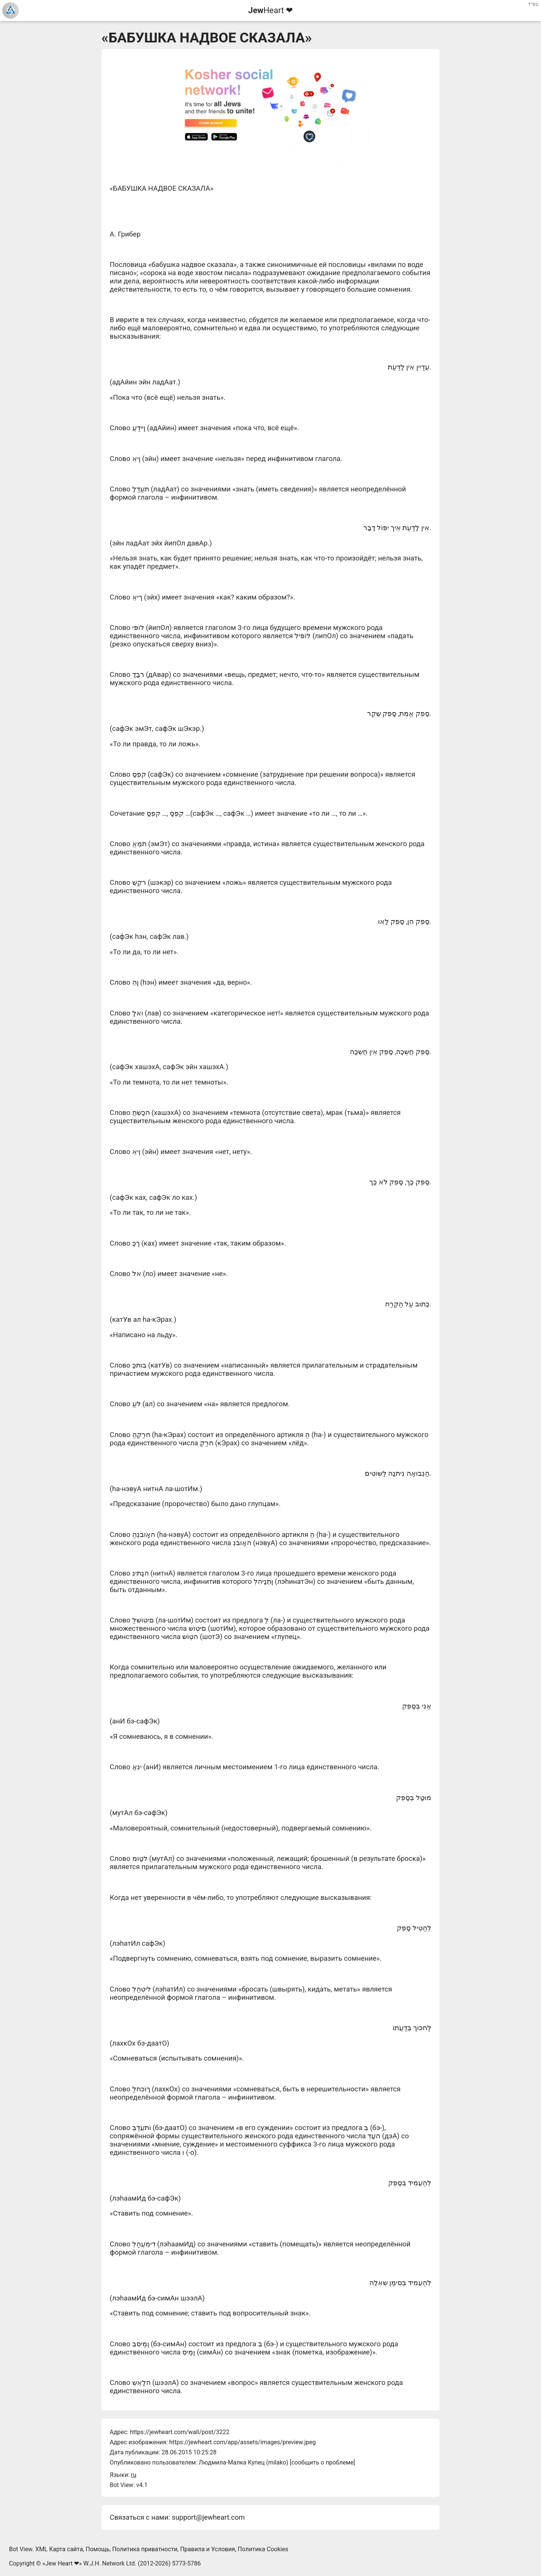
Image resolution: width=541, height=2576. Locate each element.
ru (133, 2474)
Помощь (97, 2549)
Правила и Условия (207, 2549)
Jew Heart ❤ (62, 2563)
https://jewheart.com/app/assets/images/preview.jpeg (242, 2442)
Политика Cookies (263, 2549)
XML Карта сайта (59, 2549)
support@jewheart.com (208, 2517)
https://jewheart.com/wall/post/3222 (180, 2432)
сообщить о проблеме (322, 2462)
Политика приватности (145, 2549)
